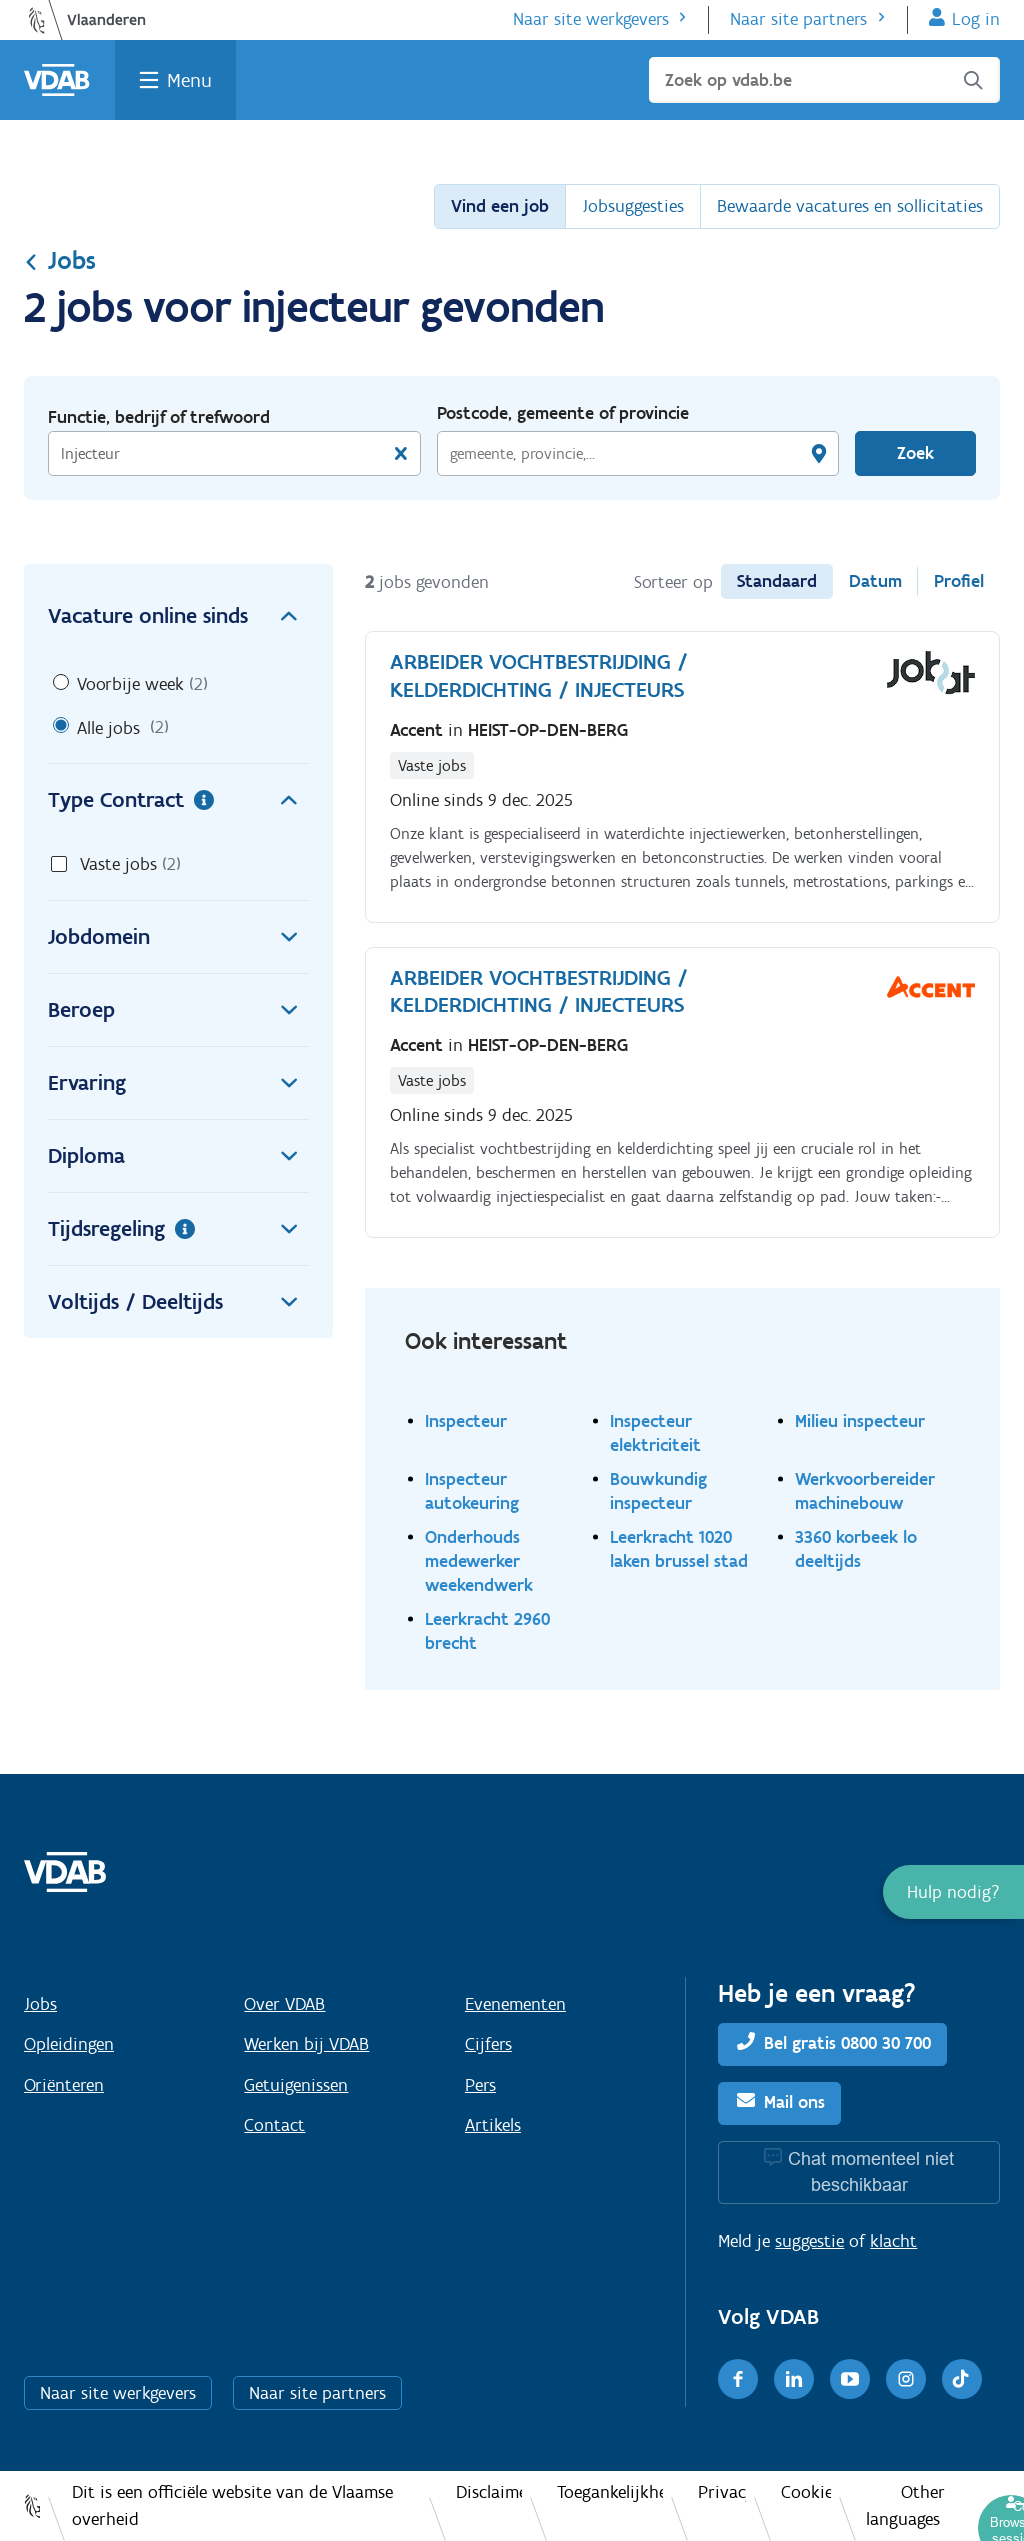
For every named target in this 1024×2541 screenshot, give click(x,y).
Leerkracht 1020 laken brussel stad (679, 1548)
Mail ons (794, 2102)
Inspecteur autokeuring (472, 1490)
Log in (976, 19)
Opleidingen (69, 2044)
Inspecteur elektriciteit (655, 1432)
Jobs (60, 260)
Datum (875, 581)
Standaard (777, 581)
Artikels (493, 2125)
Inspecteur (466, 1420)
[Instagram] (906, 2379)
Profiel (959, 581)
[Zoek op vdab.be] (824, 80)
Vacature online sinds (178, 616)
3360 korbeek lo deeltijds (856, 1548)
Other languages (905, 2505)
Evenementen (515, 2004)
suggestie (809, 2241)
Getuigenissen (296, 2085)
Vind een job (500, 206)
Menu (189, 80)
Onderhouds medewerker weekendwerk (479, 1560)
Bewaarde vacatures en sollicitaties (850, 206)
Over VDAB (284, 2004)
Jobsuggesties (633, 206)
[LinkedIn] (794, 2379)
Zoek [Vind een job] (915, 453)
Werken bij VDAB (306, 2044)
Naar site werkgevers (591, 19)
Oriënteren (64, 2085)
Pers (480, 2085)
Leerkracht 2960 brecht (487, 1630)
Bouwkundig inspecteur (658, 1490)
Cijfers (488, 2044)
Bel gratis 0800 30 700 (847, 2043)
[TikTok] (962, 2379)
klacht (893, 2241)
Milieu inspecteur (860, 1420)
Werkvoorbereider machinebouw (865, 1490)
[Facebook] (738, 2379)
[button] (953, 1892)
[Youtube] (850, 2379)
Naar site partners (798, 19)
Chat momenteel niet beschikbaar (871, 2171)
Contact (274, 2125)
